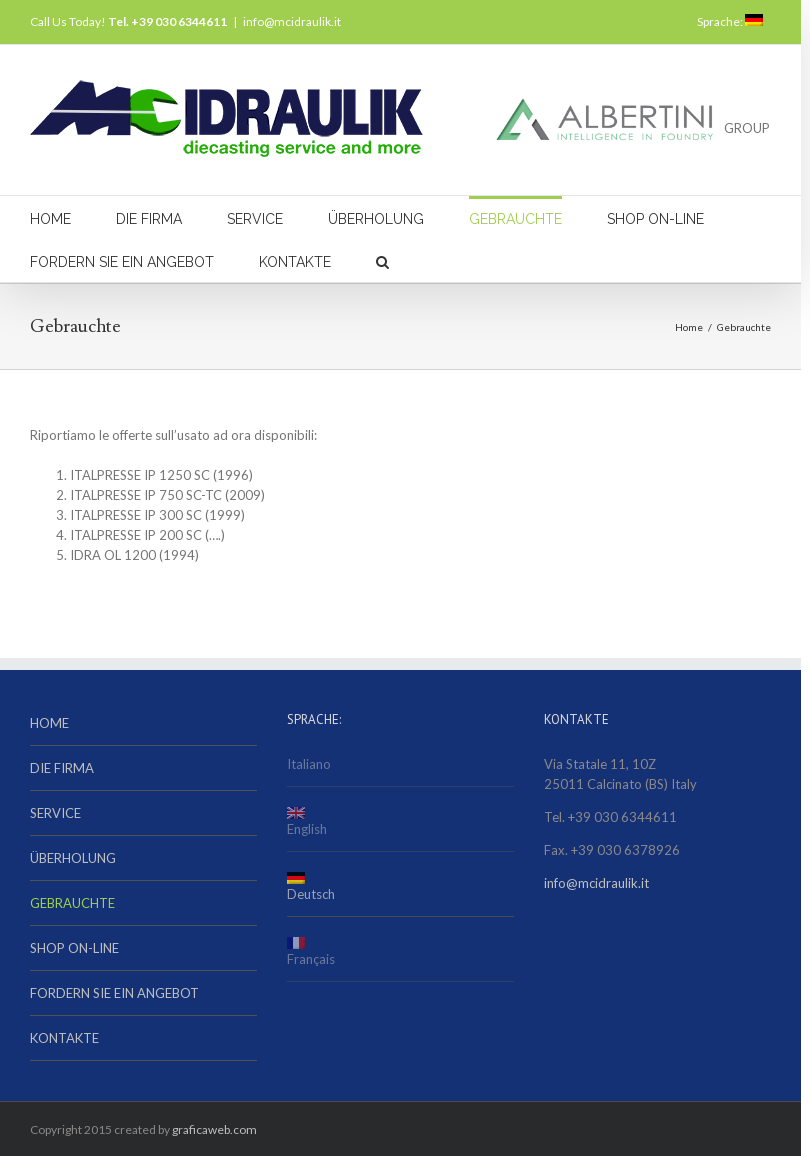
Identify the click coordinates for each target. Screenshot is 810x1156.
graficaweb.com (214, 1129)
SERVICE (255, 219)
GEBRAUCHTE (515, 219)
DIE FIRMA (149, 219)
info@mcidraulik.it (292, 21)
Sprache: (730, 21)
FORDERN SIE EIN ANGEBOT (122, 262)
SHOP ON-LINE (655, 219)
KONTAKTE (295, 262)
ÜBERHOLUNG (376, 219)
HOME (50, 219)
